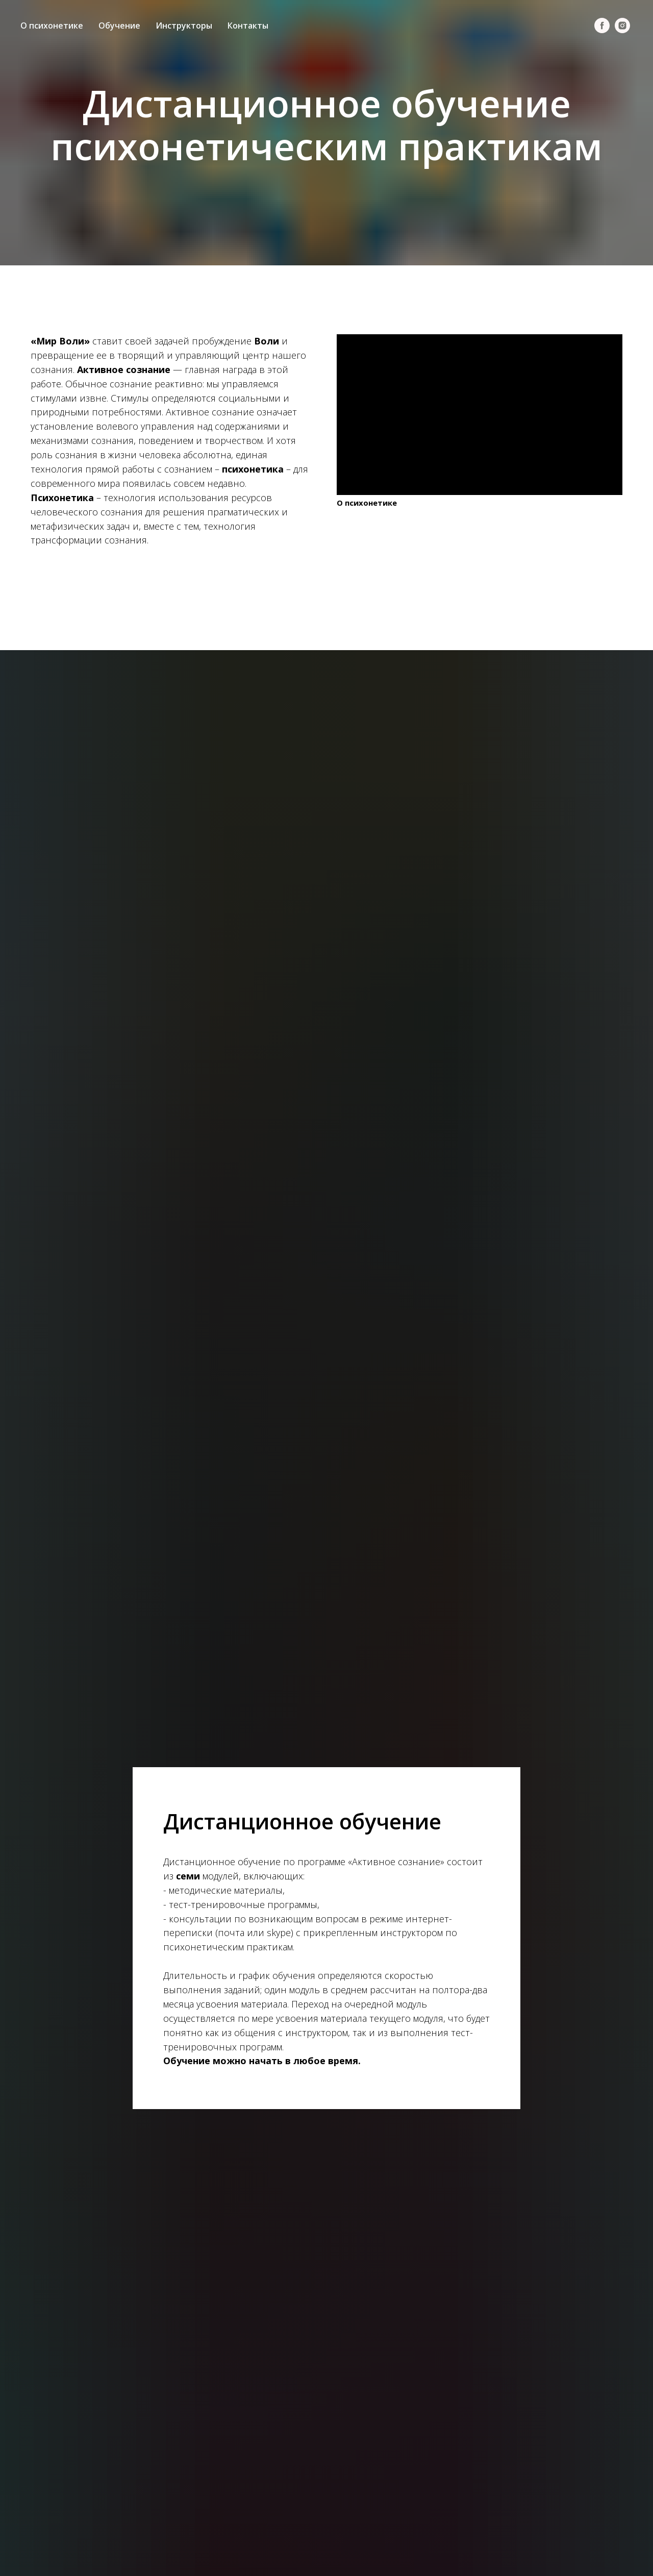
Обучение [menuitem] (119, 25)
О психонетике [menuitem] (51, 25)
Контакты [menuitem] (248, 25)
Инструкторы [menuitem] (184, 25)
